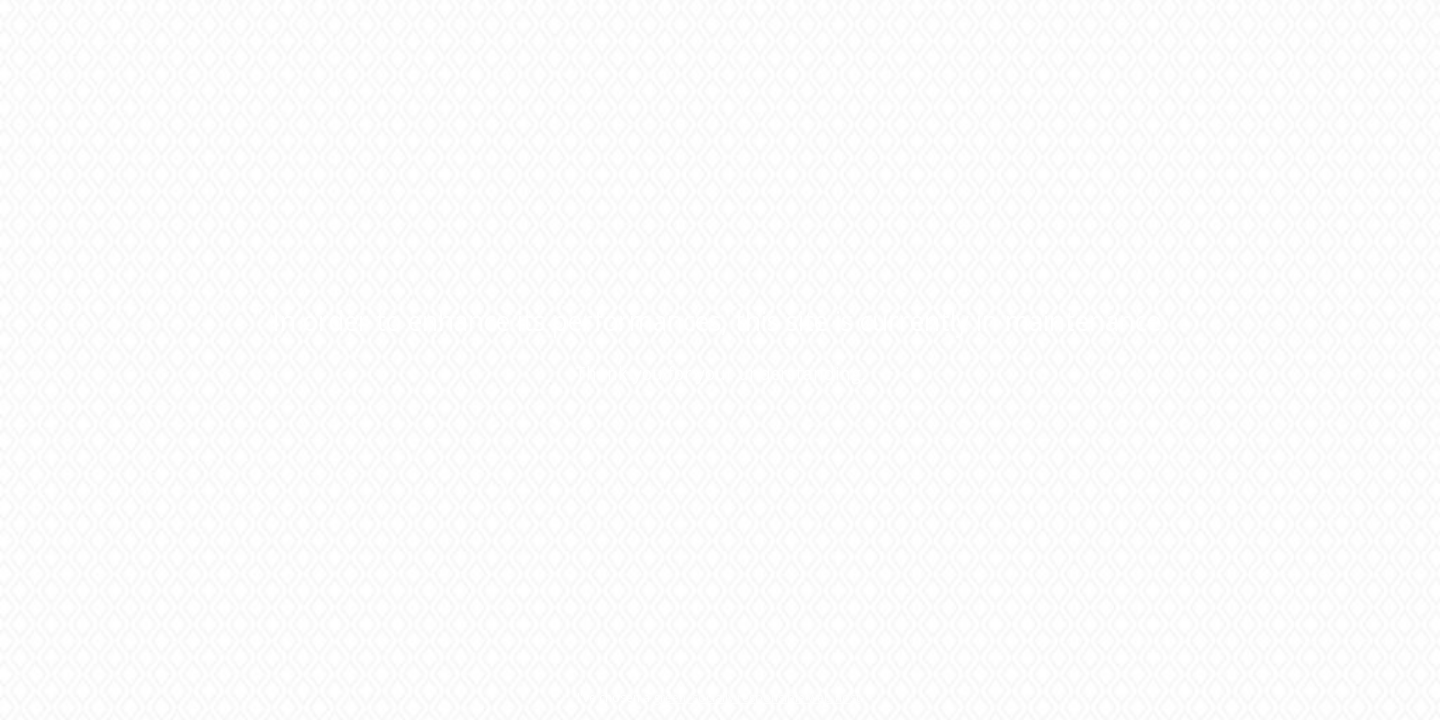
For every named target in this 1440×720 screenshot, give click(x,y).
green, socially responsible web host (756, 697)
